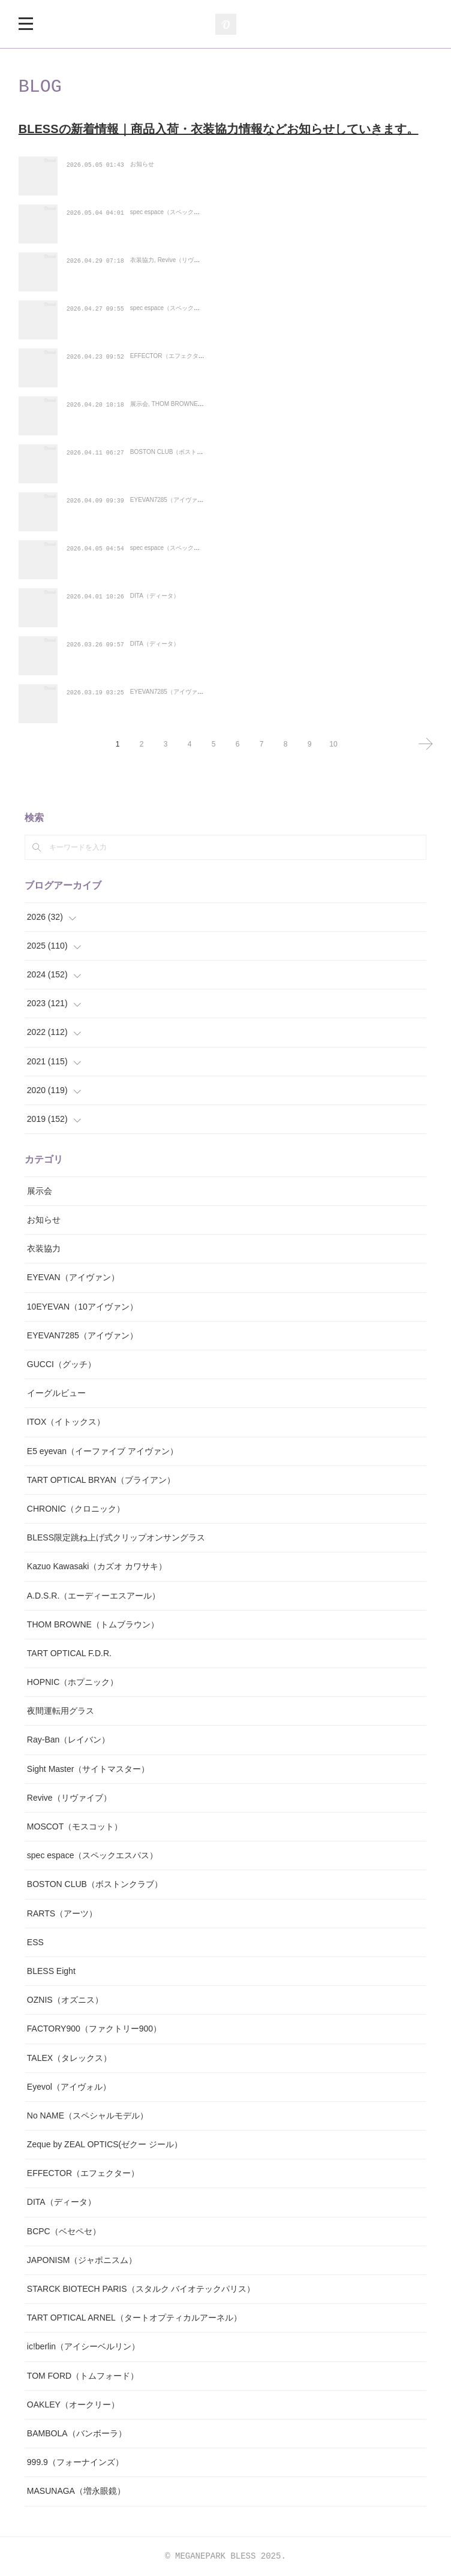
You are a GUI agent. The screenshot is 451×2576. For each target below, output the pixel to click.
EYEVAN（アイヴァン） (73, 1277)
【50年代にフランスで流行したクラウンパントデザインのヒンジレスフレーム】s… (247, 212)
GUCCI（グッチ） (61, 1364)
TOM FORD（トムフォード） (83, 2376)
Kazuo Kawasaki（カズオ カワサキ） (97, 1566)
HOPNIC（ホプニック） (72, 1682)
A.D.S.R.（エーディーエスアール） (93, 1595)
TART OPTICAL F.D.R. (69, 1653)
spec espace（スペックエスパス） (177, 229)
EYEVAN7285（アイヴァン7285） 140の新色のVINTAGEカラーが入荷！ (227, 692)
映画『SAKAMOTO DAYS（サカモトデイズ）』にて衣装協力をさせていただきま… (247, 260)
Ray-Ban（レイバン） (68, 1739)
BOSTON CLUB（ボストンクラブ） (178, 469)
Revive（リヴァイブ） (188, 277)
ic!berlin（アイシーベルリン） (83, 2346)
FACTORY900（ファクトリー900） (94, 2028)
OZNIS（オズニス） (65, 2000)
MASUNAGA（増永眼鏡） (76, 2491)
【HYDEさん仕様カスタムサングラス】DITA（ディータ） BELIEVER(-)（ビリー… (248, 644)
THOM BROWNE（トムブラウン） (199, 421)
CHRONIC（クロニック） (76, 1508)
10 (333, 744)
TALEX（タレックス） (69, 2058)
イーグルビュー (56, 1393)
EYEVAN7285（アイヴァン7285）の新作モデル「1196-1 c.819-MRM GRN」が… (245, 500)
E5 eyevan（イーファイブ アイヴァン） (102, 1451)
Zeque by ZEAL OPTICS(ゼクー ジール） (104, 2144)
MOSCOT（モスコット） (74, 1826)
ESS (35, 1942)
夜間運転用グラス (60, 1711)
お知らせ (142, 181)
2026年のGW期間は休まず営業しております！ (167, 165)
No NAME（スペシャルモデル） (87, 2115)
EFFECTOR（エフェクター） (170, 373)
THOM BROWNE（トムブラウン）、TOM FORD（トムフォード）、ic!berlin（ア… (246, 404)
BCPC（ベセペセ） (64, 2231)
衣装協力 (142, 277)
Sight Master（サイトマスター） (88, 1769)
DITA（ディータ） (154, 613)
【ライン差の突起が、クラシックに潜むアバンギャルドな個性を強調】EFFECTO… (247, 356)
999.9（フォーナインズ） (75, 2462)
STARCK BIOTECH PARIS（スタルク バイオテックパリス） (141, 2289)
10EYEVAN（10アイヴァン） (82, 1306)
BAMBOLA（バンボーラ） (77, 2433)
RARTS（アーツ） (62, 1913)
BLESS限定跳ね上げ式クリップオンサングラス (116, 1537)
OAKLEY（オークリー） (73, 2404)
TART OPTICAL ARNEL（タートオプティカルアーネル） (134, 2317)
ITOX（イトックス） (66, 1422)
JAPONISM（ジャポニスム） (82, 2260)
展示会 (139, 421)
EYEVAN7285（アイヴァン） (169, 517)
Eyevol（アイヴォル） (69, 2087)
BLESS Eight (51, 1971)
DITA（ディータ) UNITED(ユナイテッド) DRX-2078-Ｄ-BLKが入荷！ (223, 596)
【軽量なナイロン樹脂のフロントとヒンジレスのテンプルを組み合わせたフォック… (249, 548)
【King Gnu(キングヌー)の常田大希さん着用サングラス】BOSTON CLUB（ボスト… (249, 452)
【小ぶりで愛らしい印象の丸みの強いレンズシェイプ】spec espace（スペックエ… (247, 308)
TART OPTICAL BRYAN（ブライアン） (101, 1480)
